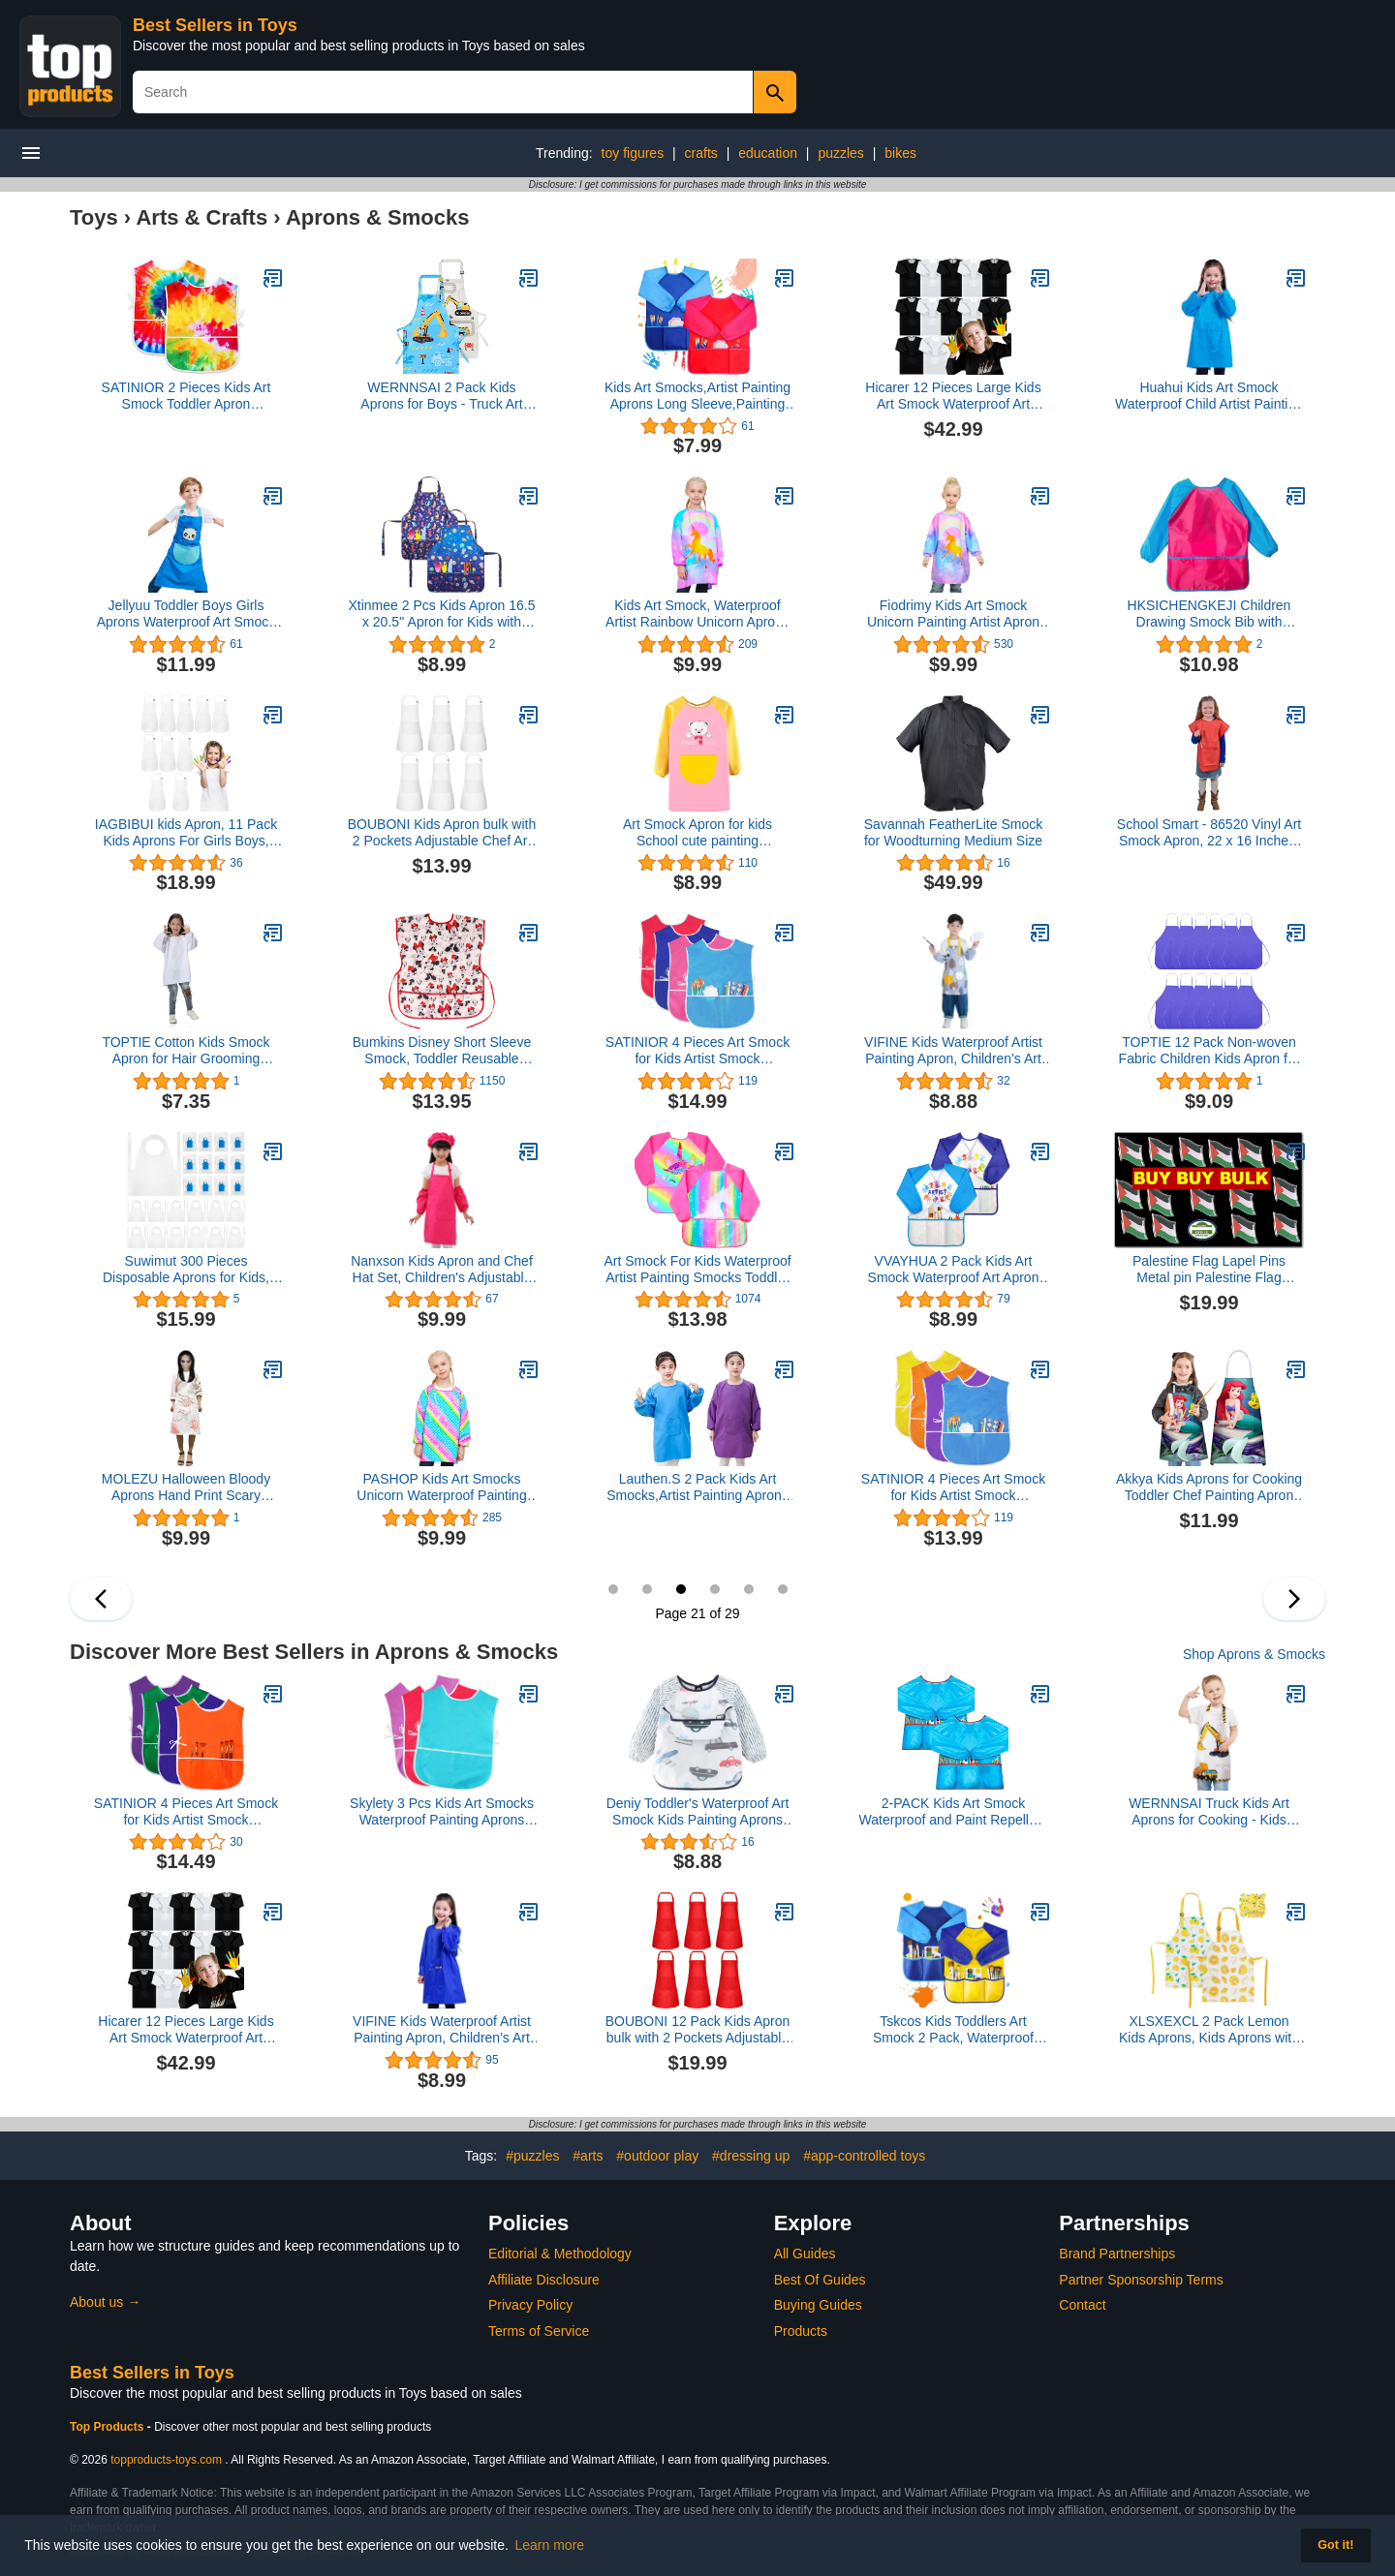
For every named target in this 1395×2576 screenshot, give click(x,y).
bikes (900, 153)
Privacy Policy (530, 2305)
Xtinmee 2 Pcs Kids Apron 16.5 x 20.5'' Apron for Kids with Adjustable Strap (442, 614)
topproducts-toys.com (166, 2460)
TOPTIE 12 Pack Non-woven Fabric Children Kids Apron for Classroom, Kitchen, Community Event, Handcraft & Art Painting (1209, 1050)
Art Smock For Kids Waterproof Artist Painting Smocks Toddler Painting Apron (697, 1269)
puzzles (840, 153)
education (767, 153)
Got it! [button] (1335, 2545)
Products (800, 2331)
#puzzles (532, 2155)
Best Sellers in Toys (215, 25)
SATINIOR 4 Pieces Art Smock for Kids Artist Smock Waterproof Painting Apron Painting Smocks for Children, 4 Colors (697, 1050)
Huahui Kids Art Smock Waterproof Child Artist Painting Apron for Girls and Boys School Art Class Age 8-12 (1209, 396)
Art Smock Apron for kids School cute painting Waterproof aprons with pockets (697, 832)
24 (782, 1589)
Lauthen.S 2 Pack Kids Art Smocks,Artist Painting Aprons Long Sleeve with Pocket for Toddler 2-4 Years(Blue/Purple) (697, 1487)
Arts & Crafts (201, 217)
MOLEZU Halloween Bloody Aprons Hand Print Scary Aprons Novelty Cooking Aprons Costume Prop (186, 1487)
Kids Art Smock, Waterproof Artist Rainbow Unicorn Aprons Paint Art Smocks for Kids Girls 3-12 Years (697, 614)
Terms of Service (538, 2331)
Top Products (108, 2427)
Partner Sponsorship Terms (1141, 2279)
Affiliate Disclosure (544, 2279)
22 (714, 1589)
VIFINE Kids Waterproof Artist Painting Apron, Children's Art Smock (953, 1050)
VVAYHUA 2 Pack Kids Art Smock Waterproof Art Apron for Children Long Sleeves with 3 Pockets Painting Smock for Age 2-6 (953, 1269)
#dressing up (751, 2155)
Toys (94, 217)
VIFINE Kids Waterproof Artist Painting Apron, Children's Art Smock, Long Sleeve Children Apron (442, 2029)
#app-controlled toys (864, 2155)
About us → (105, 2302)
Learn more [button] (550, 2545)
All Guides (805, 2253)
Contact (1082, 2305)
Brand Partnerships (1117, 2253)
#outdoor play (657, 2155)
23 (748, 1589)
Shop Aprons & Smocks (1254, 1654)
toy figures (633, 153)
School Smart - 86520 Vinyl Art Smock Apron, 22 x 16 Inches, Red (1209, 832)
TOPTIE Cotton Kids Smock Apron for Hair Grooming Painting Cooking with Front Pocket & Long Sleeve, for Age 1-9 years (186, 1050)
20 (647, 1589)
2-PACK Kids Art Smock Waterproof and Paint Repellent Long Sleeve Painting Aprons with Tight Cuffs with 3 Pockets (953, 1811)
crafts (701, 153)
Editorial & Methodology (560, 2253)
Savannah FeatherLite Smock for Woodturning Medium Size (953, 832)
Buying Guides (818, 2305)
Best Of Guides (820, 2279)
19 (613, 1589)
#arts (588, 2155)
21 (681, 1589)
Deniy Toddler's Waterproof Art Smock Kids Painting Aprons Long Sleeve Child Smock (698, 1811)
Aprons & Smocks (378, 217)
